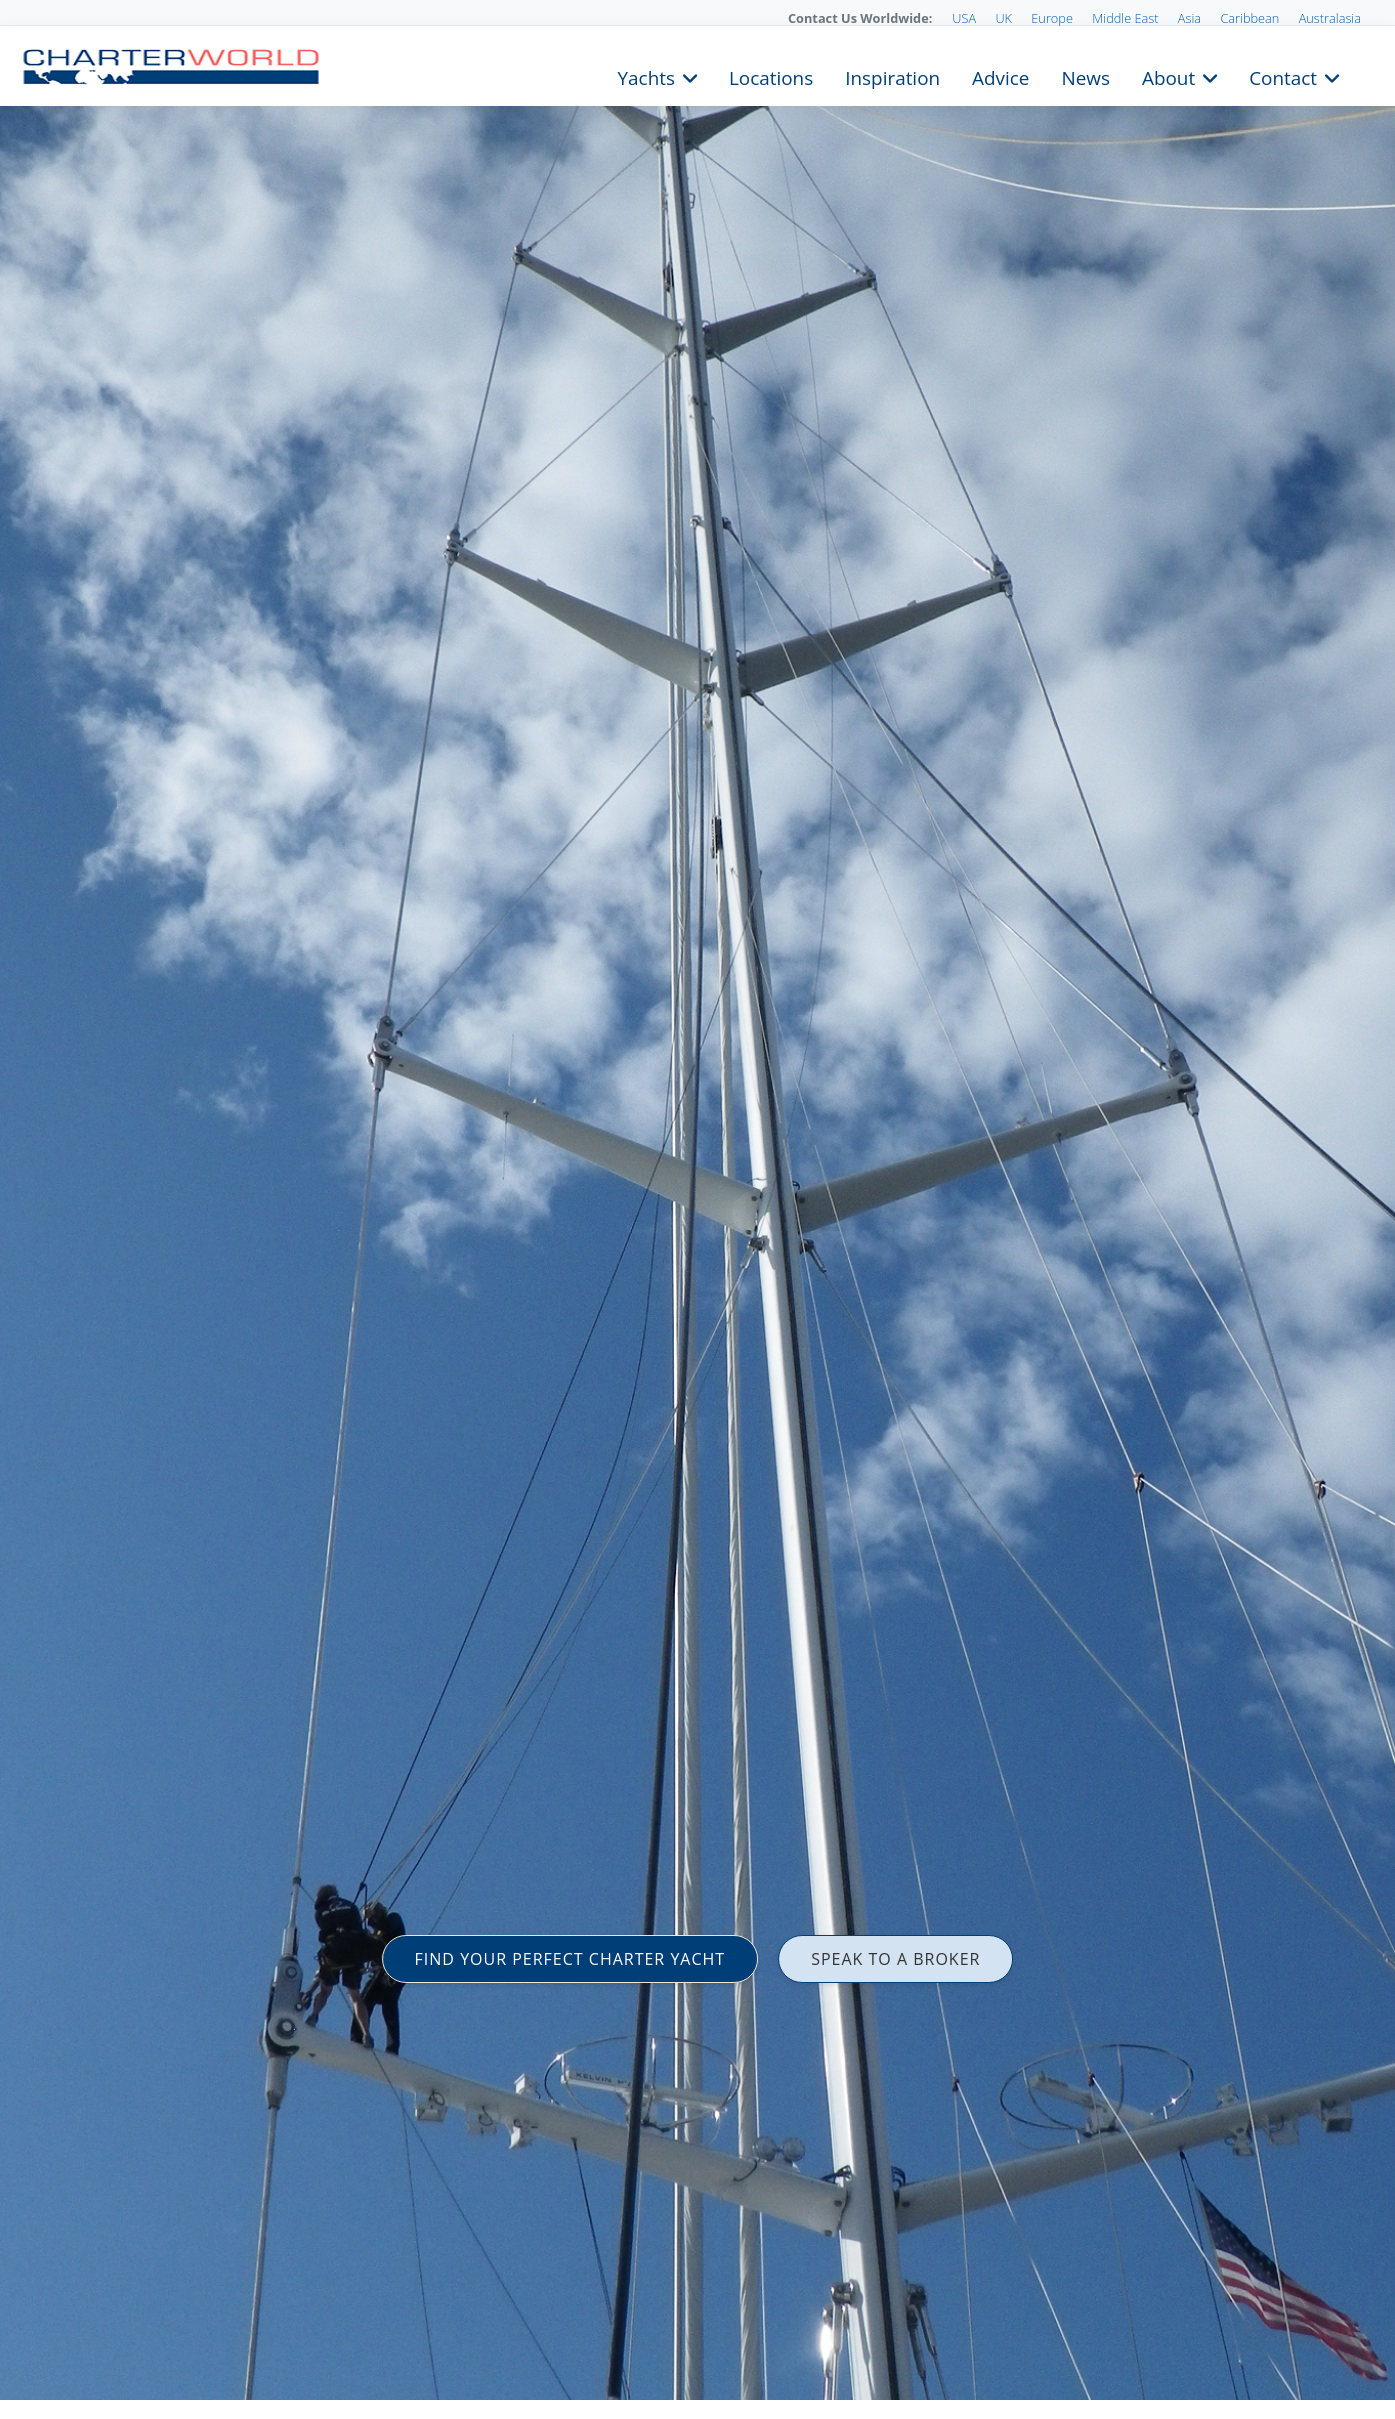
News (1085, 76)
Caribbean (1249, 18)
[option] (697, 1209)
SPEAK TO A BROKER (895, 1959)
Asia (1189, 18)
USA (964, 18)
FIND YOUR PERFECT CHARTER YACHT (570, 1959)
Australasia (1330, 18)
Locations (771, 76)
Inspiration (892, 76)
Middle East (1125, 18)
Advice (1000, 76)
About (1168, 76)
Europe (1052, 18)
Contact (1283, 76)
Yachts (646, 76)
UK (1003, 18)
